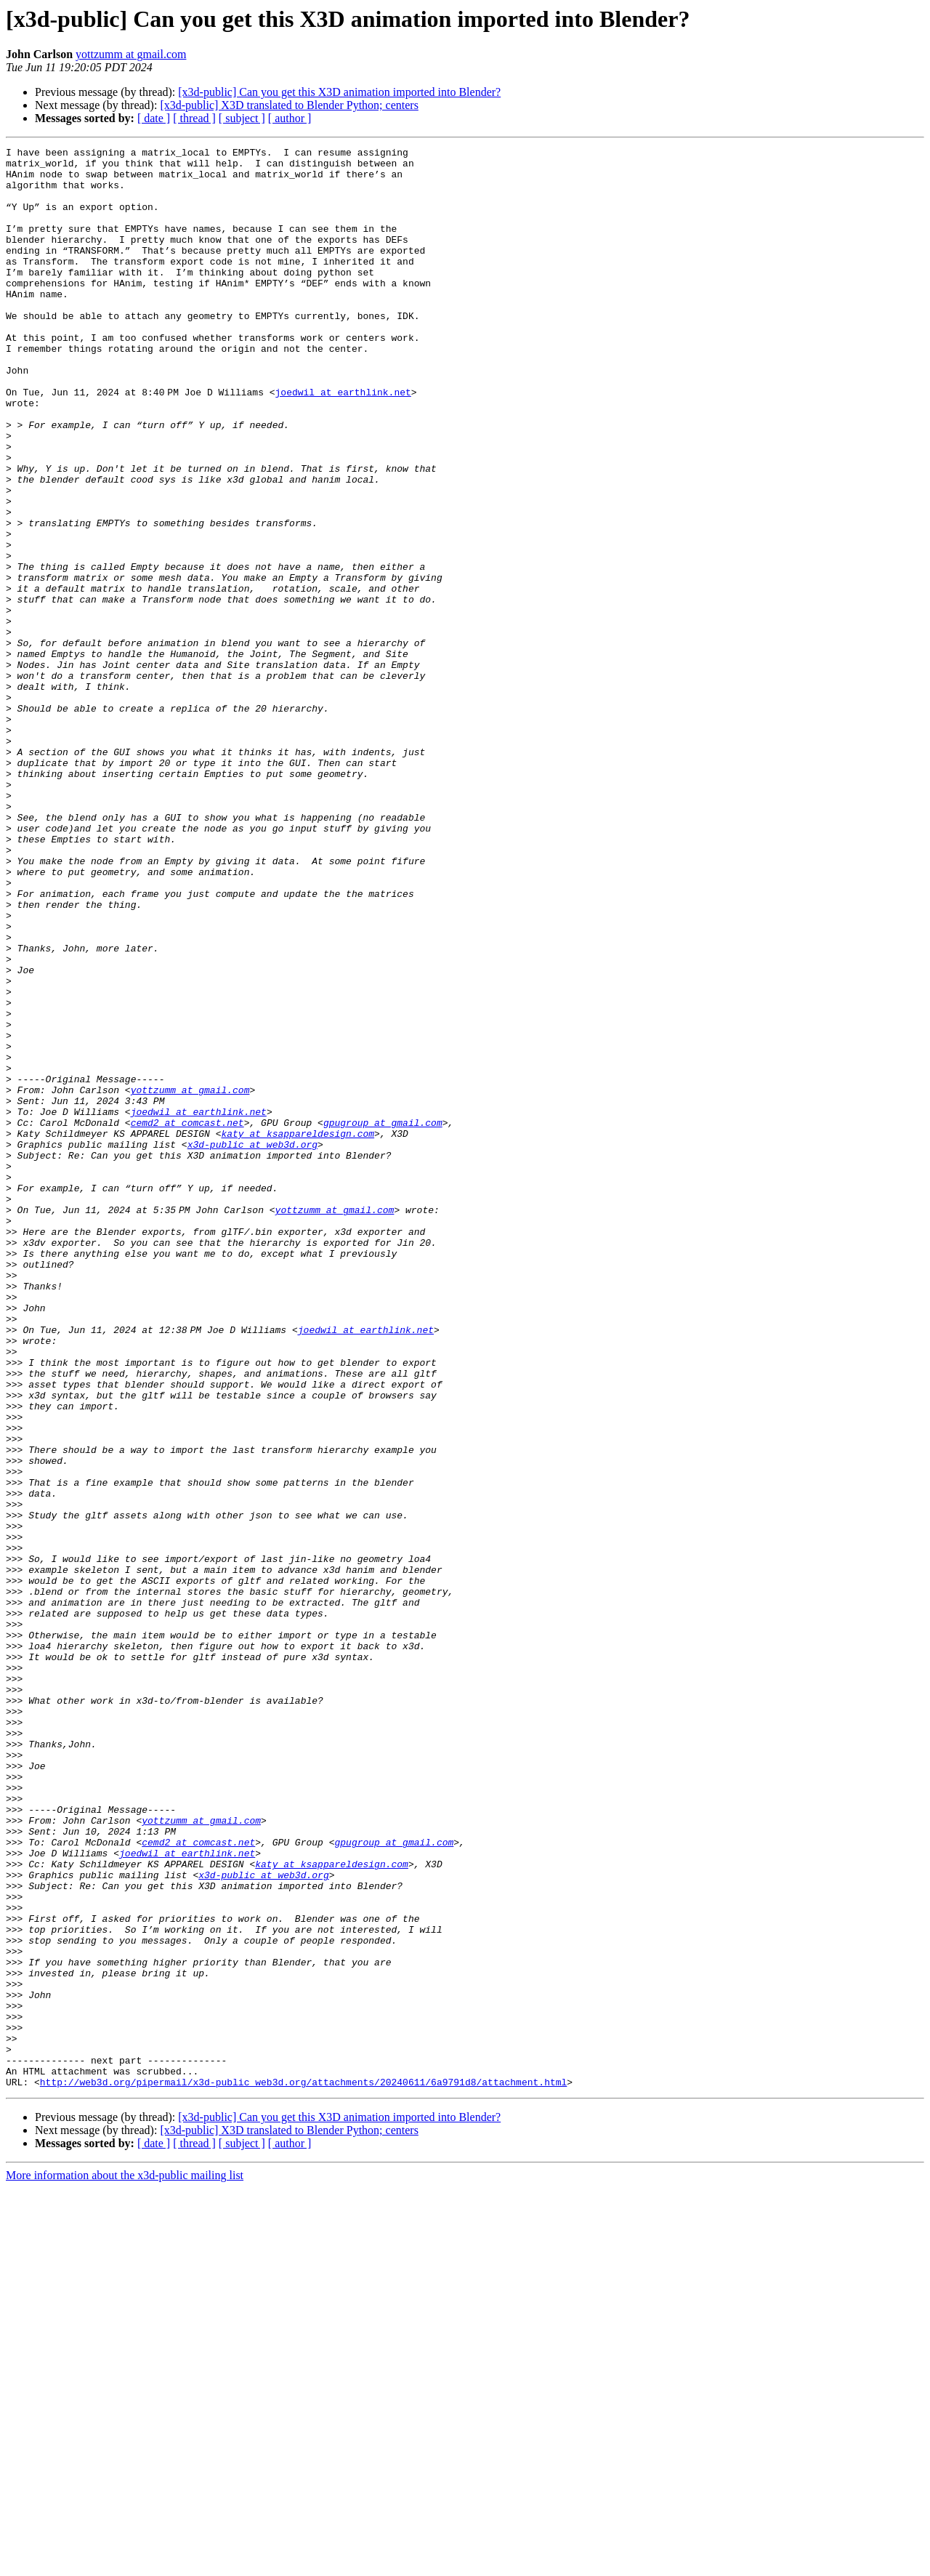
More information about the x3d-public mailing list (124, 2563)
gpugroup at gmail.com (382, 1318)
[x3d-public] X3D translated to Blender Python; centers (289, 105)
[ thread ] (194, 118)
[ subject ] (242, 118)
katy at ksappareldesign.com (297, 1331)
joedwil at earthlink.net (345, 441)
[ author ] (290, 118)
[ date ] (153, 118)
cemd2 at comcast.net (187, 1318)
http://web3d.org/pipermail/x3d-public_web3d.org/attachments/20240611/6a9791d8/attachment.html (303, 2469)
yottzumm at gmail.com (131, 54)
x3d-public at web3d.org (252, 1344)
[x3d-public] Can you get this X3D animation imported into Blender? (339, 92)
